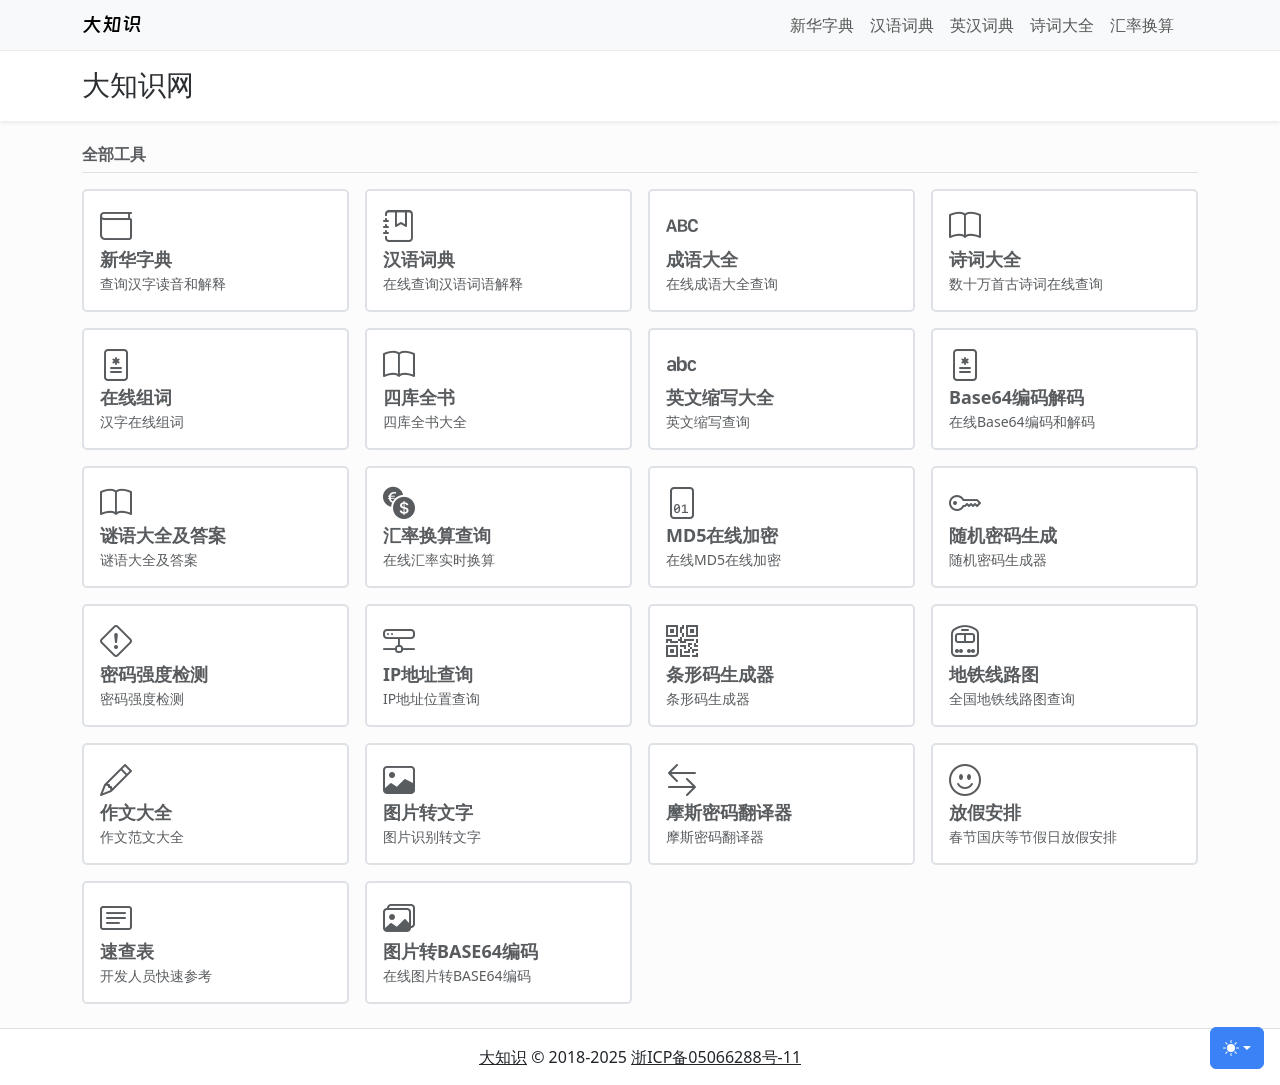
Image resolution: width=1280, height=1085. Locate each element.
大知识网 (138, 85)
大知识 (503, 1057)
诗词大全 (1062, 25)
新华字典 (822, 25)
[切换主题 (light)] (1237, 1048)
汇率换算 (1142, 25)
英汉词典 (982, 25)
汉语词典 (902, 25)
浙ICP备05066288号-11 (716, 1057)
